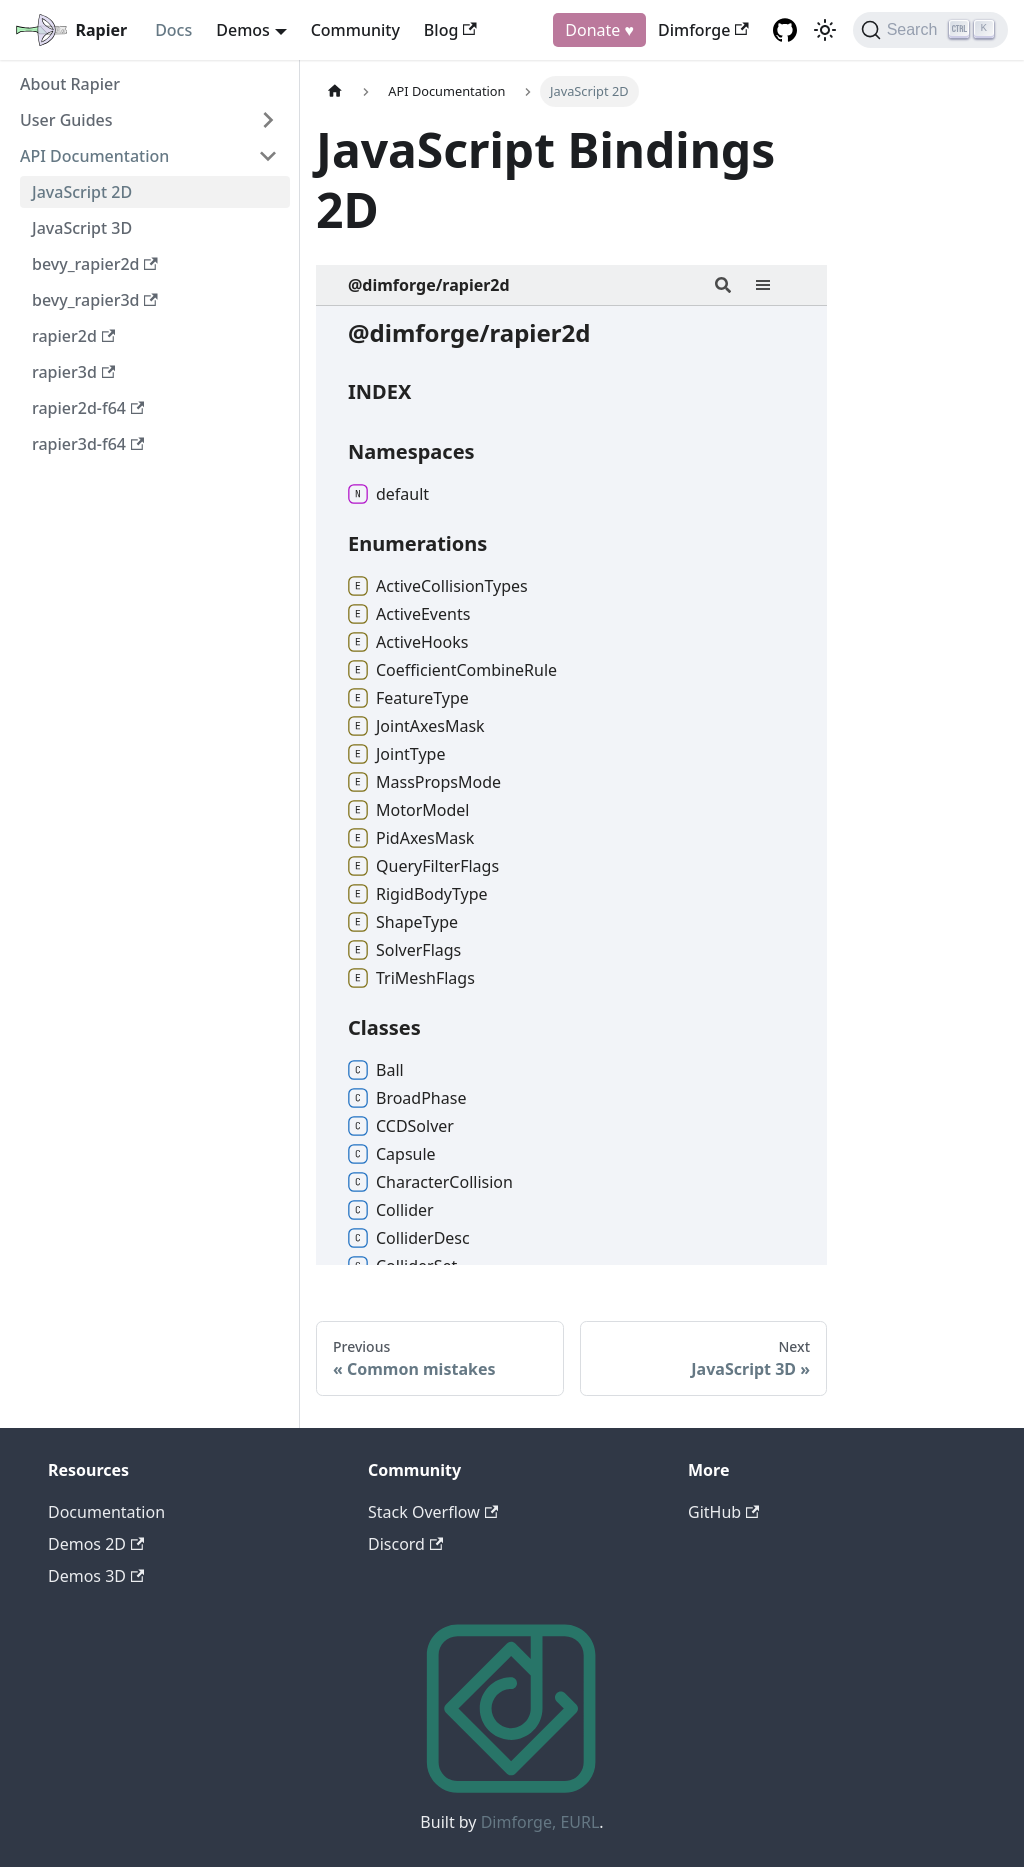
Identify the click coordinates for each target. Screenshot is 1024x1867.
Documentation (106, 1512)
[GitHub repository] (785, 30)
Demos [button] (243, 30)
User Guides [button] (66, 120)
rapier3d (73, 372)
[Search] (930, 30)
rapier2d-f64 (88, 408)
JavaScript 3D (82, 228)
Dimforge (703, 30)
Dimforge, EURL (540, 1822)
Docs (173, 30)
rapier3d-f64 (88, 444)
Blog (450, 30)
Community (355, 30)
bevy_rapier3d (95, 300)
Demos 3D (96, 1576)
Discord (405, 1544)
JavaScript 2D (82, 192)
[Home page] (335, 91)
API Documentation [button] (94, 156)
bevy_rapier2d (95, 264)
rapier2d (73, 336)
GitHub (723, 1512)
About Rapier (70, 84)
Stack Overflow (433, 1512)
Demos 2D (96, 1544)
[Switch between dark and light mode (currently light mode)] (825, 30)
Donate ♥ (599, 30)
